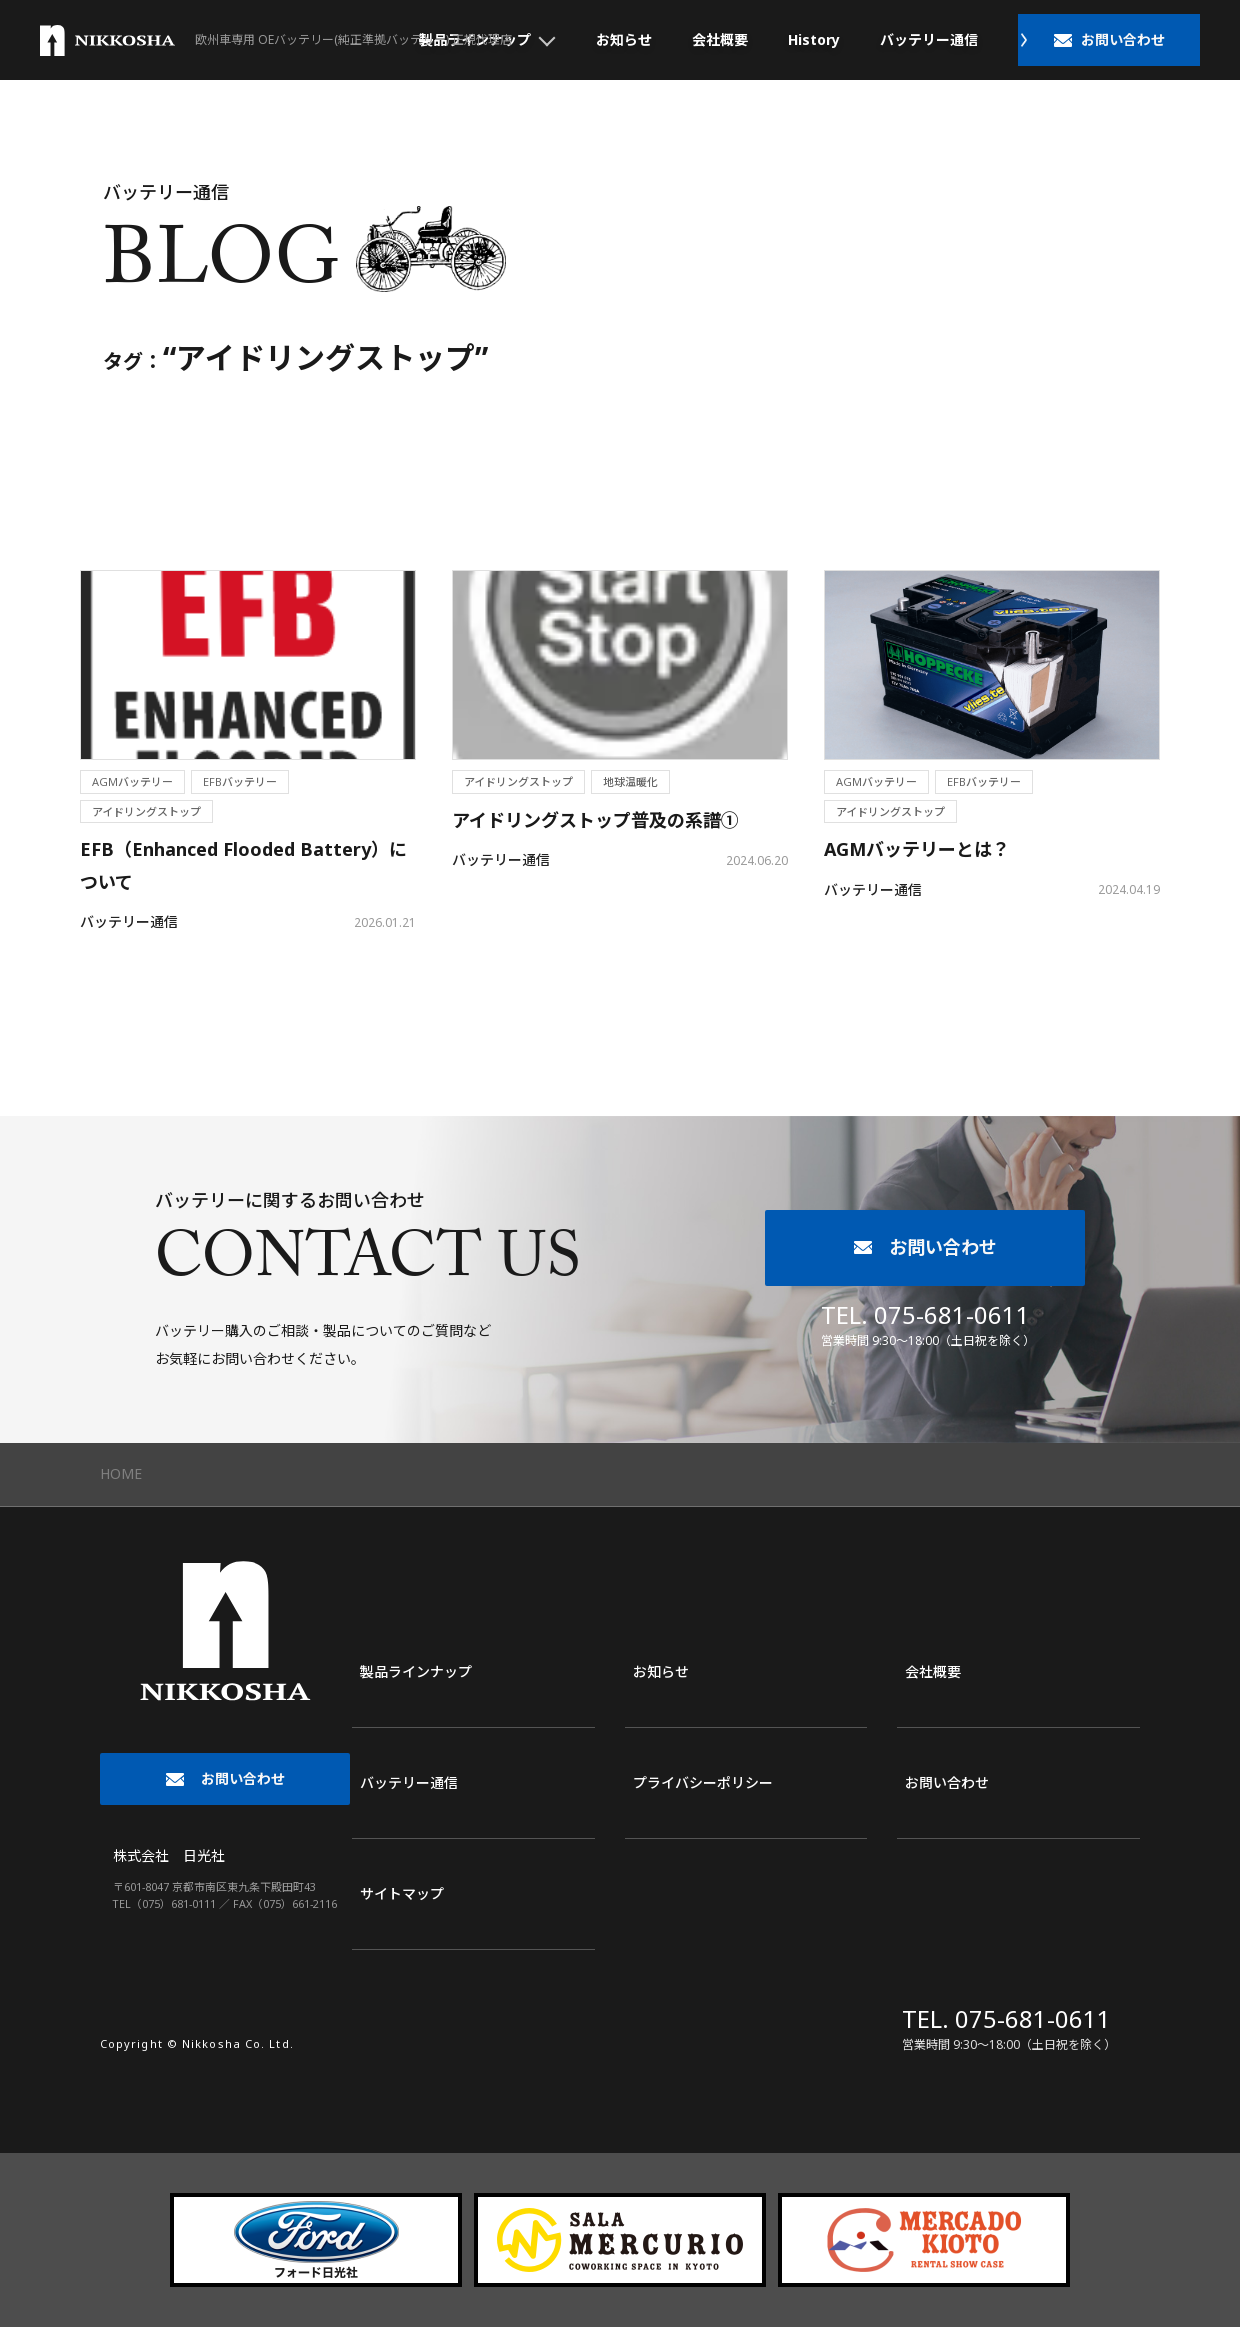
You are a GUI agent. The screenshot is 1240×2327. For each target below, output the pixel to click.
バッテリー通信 (929, 39)
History (814, 39)
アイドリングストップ (146, 811)
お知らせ (624, 39)
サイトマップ (402, 1893)
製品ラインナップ (416, 1671)
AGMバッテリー (132, 781)
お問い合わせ (947, 1782)
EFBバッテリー (240, 781)
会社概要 (720, 39)
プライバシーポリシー (703, 1782)
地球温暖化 (630, 781)
